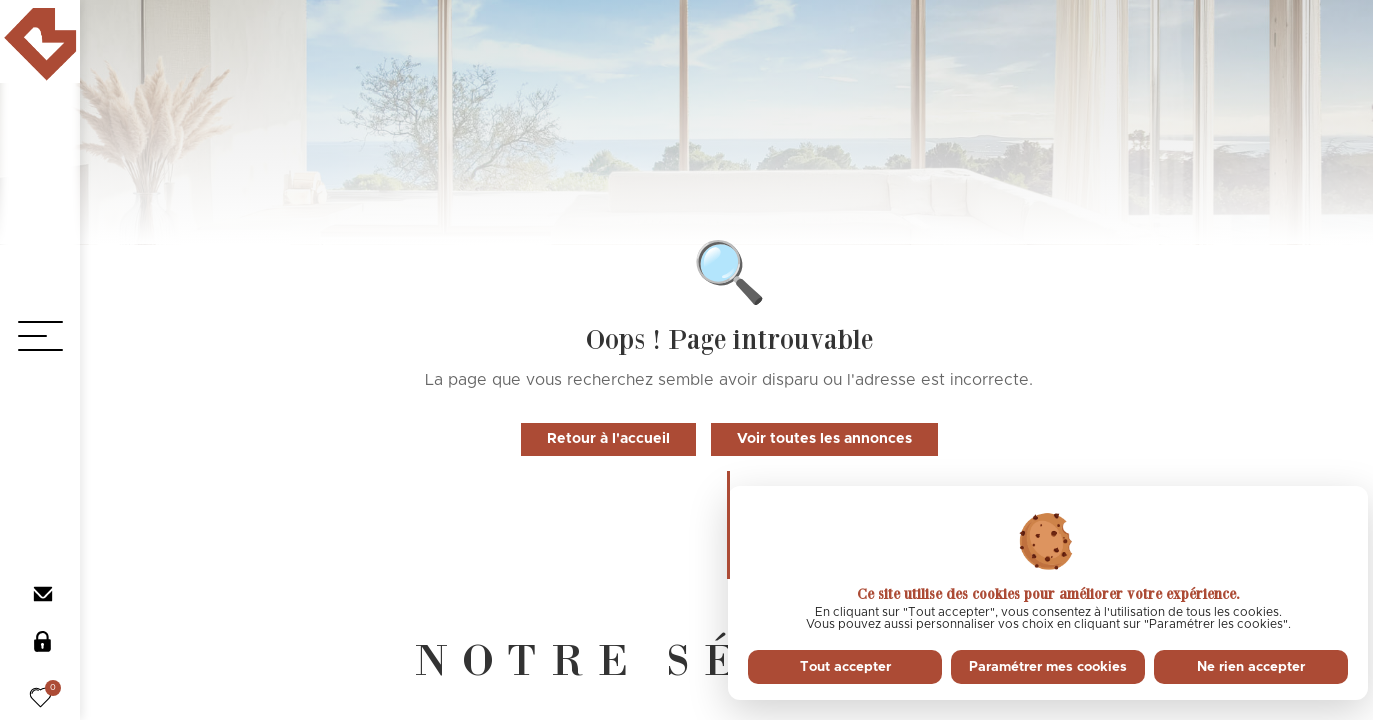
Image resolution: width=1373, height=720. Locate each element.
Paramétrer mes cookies (1048, 667)
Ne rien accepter (1251, 667)
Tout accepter (845, 667)
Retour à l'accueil (608, 439)
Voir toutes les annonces (824, 439)
